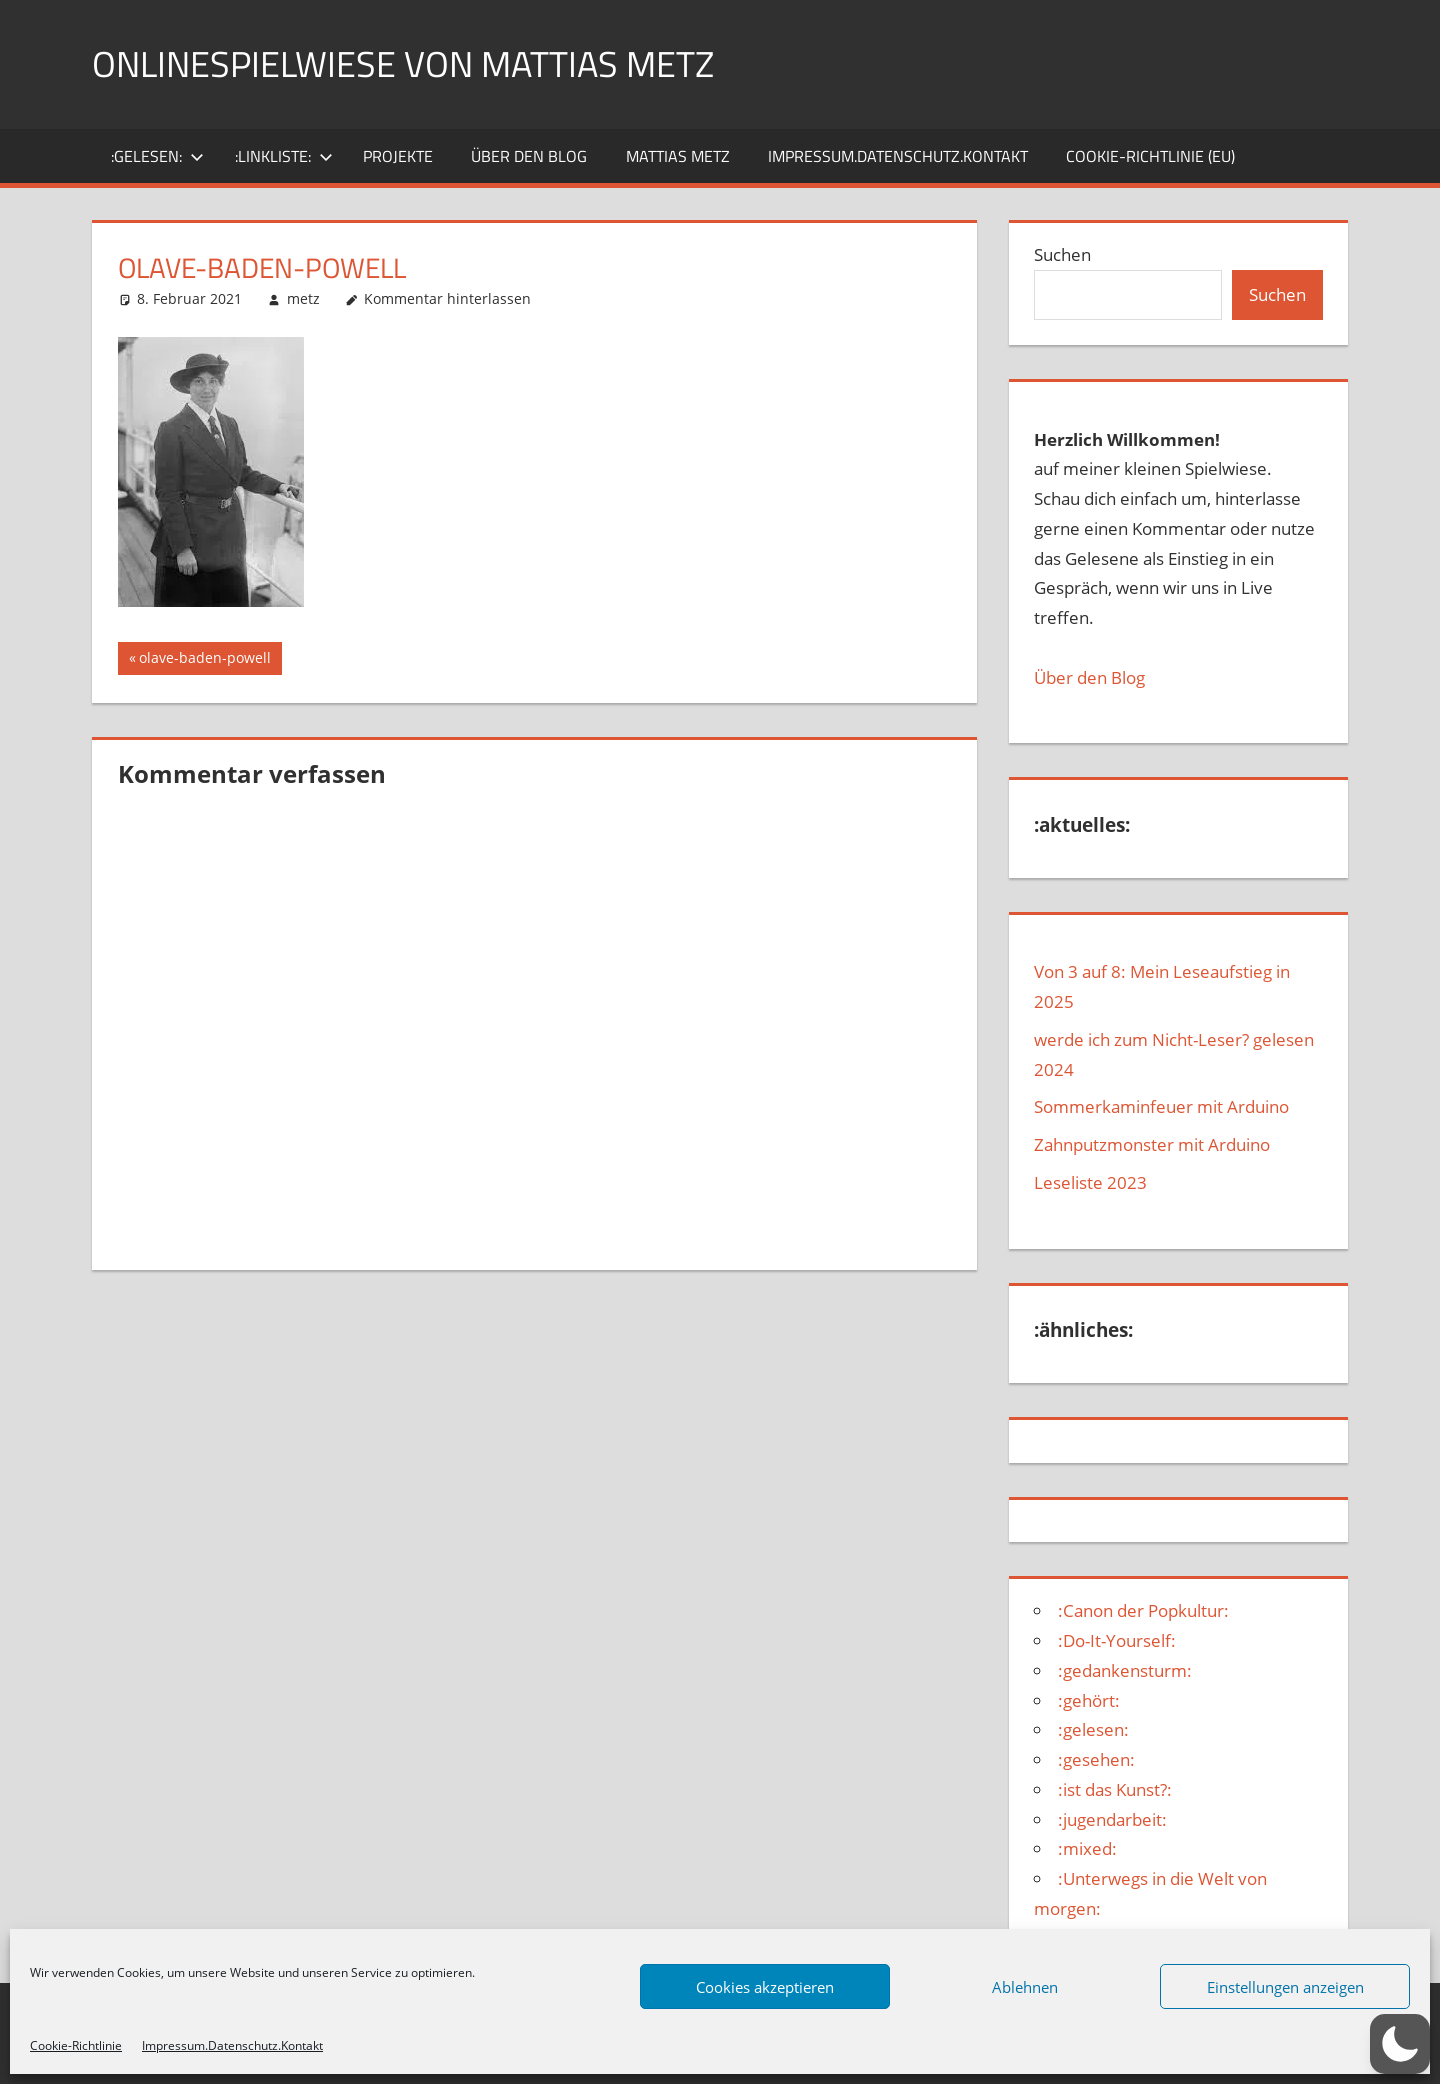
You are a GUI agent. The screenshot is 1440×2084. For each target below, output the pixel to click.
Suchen (1062, 254)
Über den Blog (1089, 677)
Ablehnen (1025, 1987)
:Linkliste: (284, 156)
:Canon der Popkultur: (1143, 1610)
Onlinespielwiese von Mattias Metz (403, 63)
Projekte (398, 156)
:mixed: (1087, 1848)
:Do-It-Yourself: (1117, 1640)
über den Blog (529, 156)
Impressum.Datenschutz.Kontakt (232, 2045)
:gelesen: (157, 156)
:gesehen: (1096, 1759)
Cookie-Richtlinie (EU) (1150, 156)
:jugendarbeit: (1112, 1819)
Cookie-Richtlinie (76, 2045)
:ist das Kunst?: (1115, 1789)
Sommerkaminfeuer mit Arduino (1161, 1106)
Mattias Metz (678, 156)
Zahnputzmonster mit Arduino (1152, 1144)
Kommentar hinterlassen (447, 298)
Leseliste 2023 (1090, 1182)
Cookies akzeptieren (765, 1987)
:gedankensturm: (1125, 1670)
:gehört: (1089, 1700)
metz (303, 298)
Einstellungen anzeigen (1285, 1987)
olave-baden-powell (204, 660)
